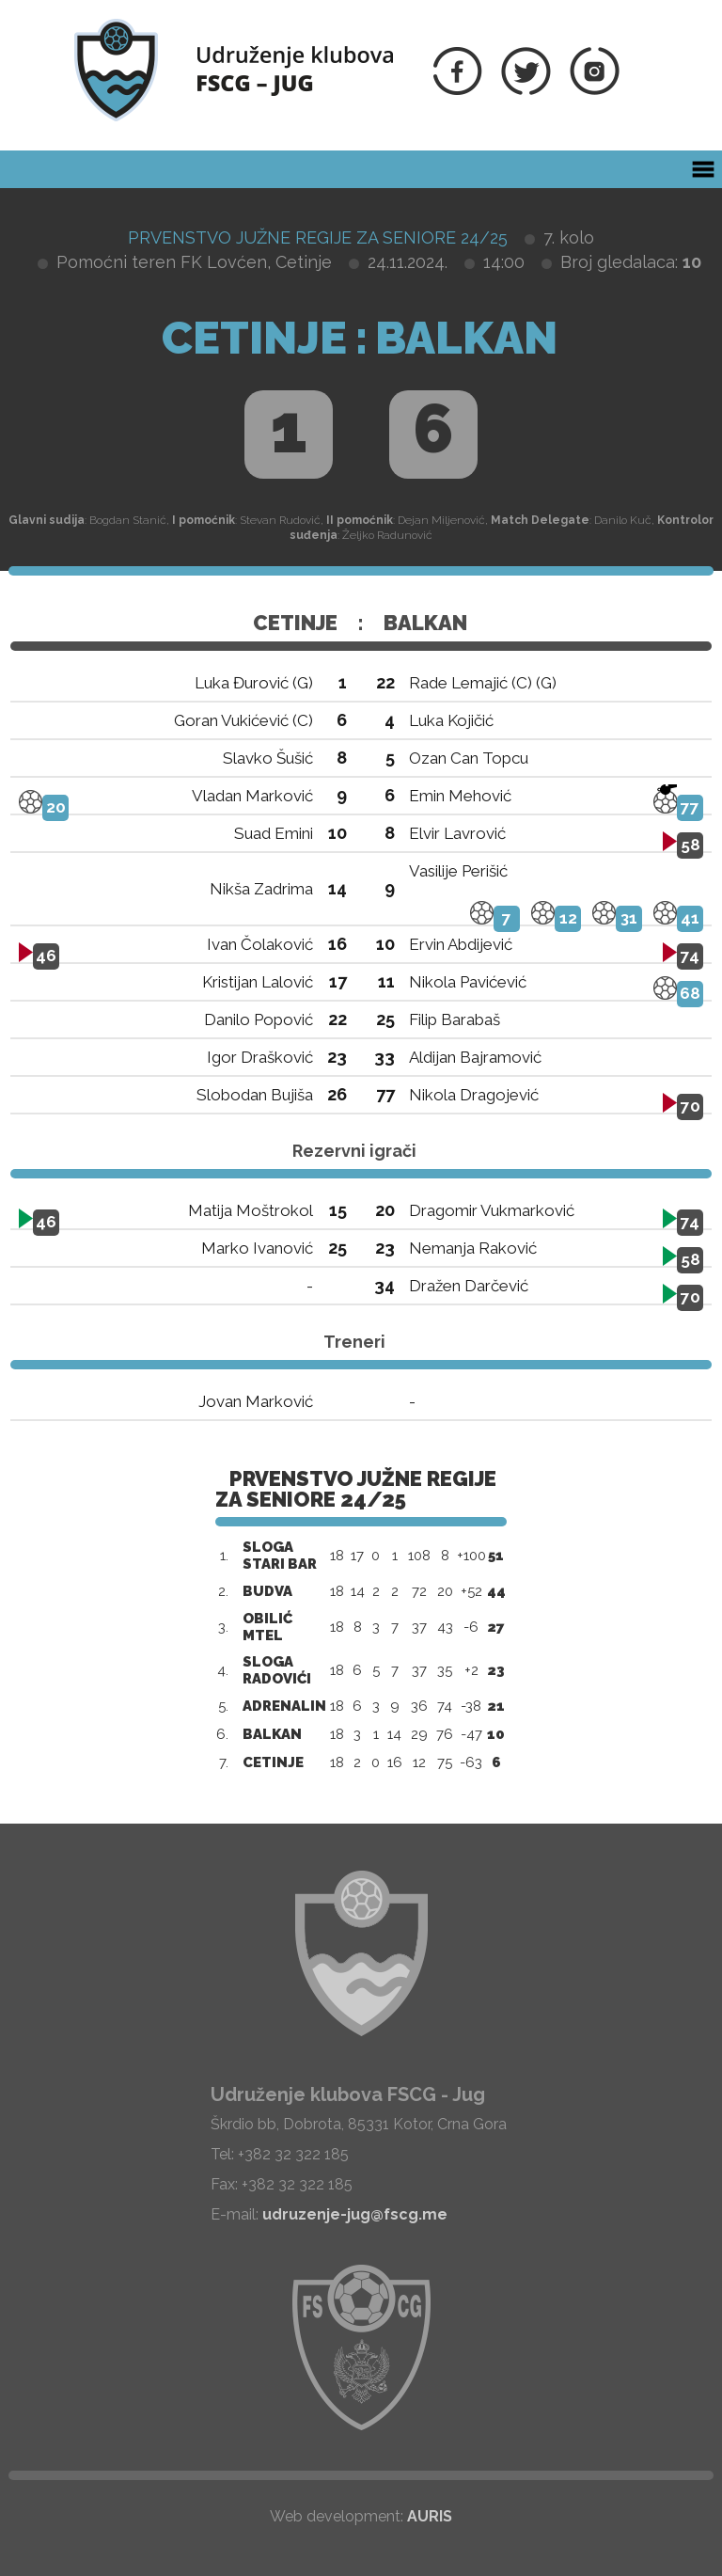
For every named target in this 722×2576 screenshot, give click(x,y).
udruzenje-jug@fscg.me (354, 2214)
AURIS (429, 2516)
